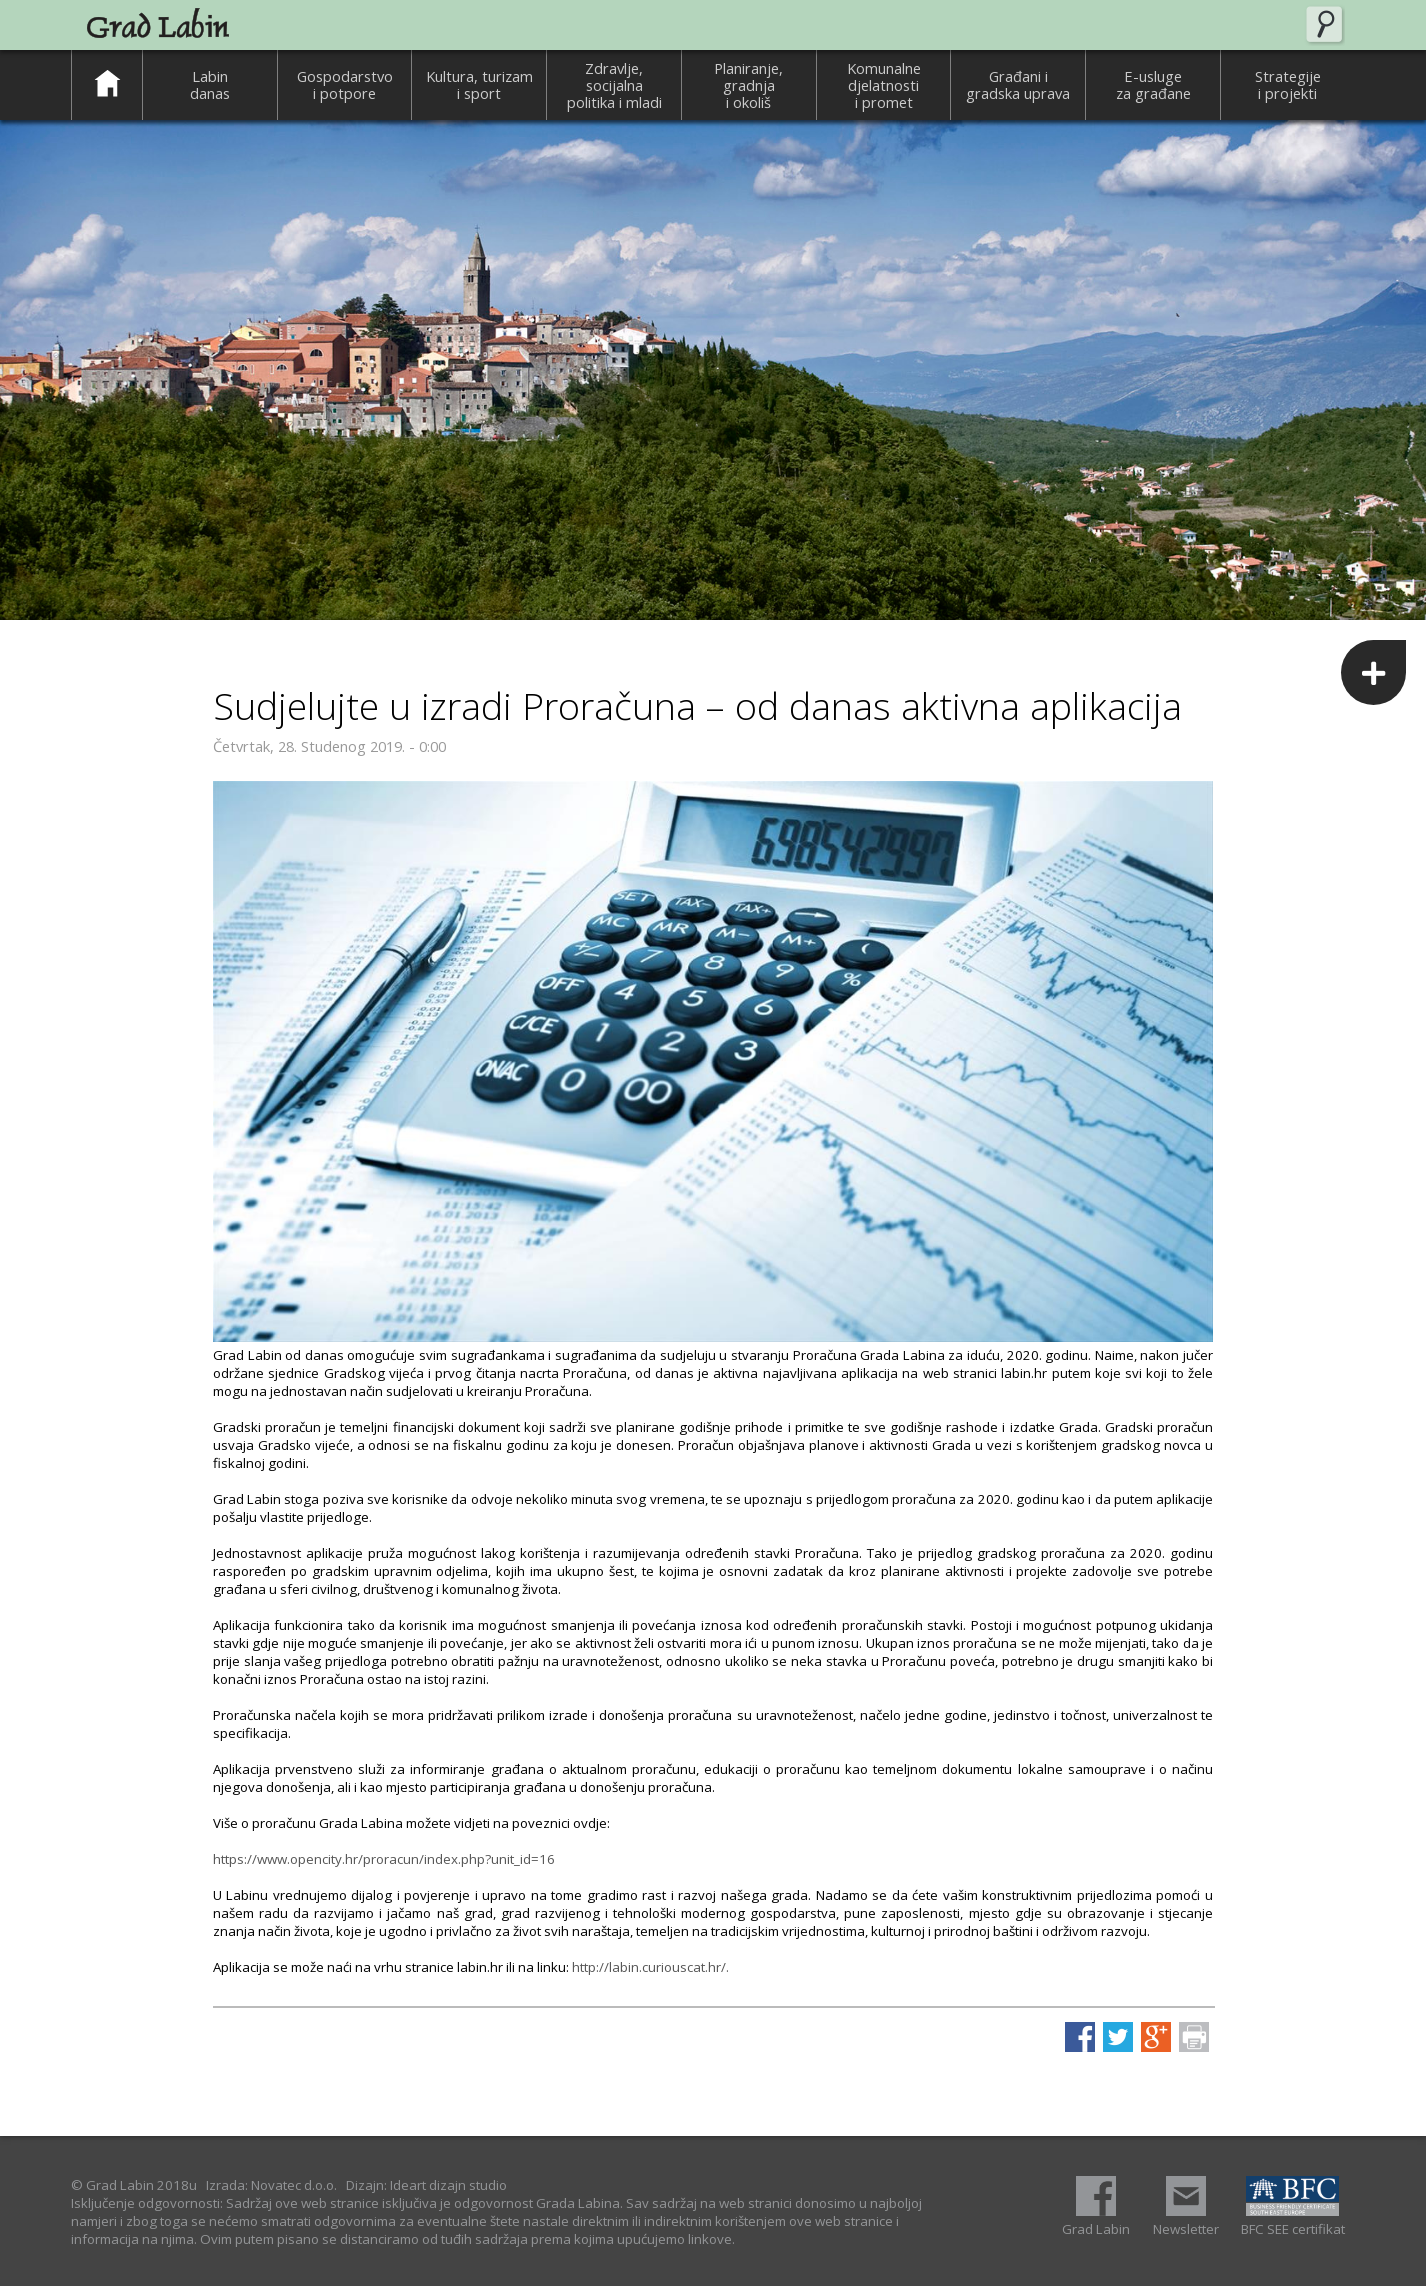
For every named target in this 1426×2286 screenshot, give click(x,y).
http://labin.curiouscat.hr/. (650, 1967)
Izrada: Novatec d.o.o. (271, 2185)
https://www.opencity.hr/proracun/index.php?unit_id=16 (384, 1859)
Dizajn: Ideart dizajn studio (426, 2185)
